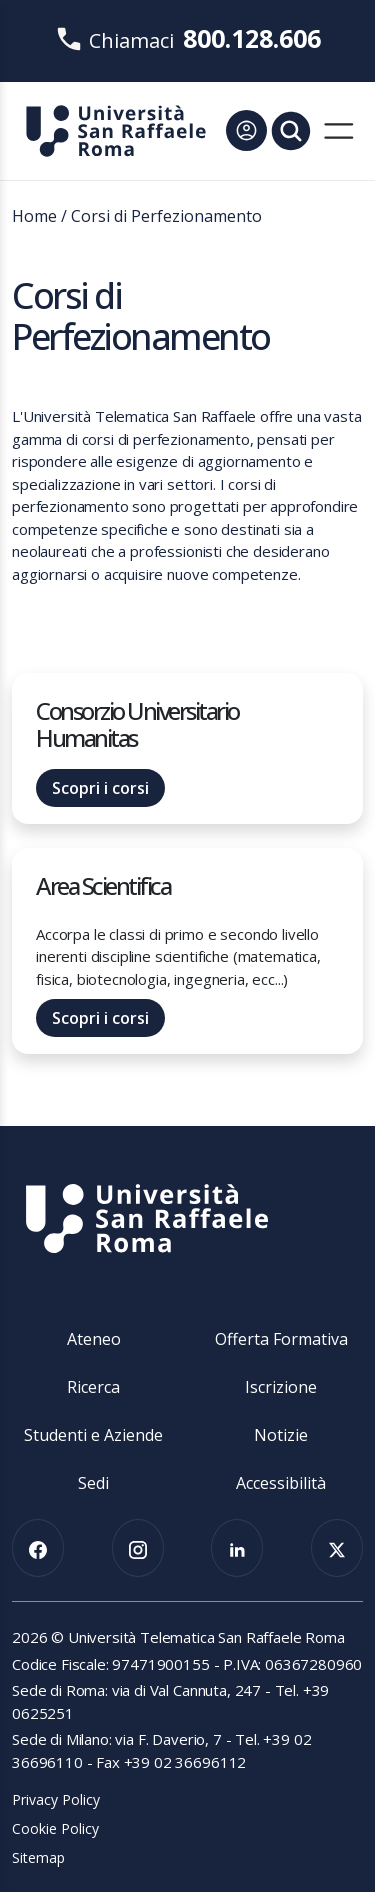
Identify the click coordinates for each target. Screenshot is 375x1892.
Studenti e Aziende (93, 1435)
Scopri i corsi (100, 788)
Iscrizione (281, 1387)
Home (34, 216)
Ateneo (94, 1339)
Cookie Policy (55, 1828)
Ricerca (93, 1387)
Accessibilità (281, 1483)
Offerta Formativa (281, 1339)
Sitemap (38, 1857)
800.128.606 (252, 38)
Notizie (281, 1435)
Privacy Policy (56, 1799)
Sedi (93, 1483)
